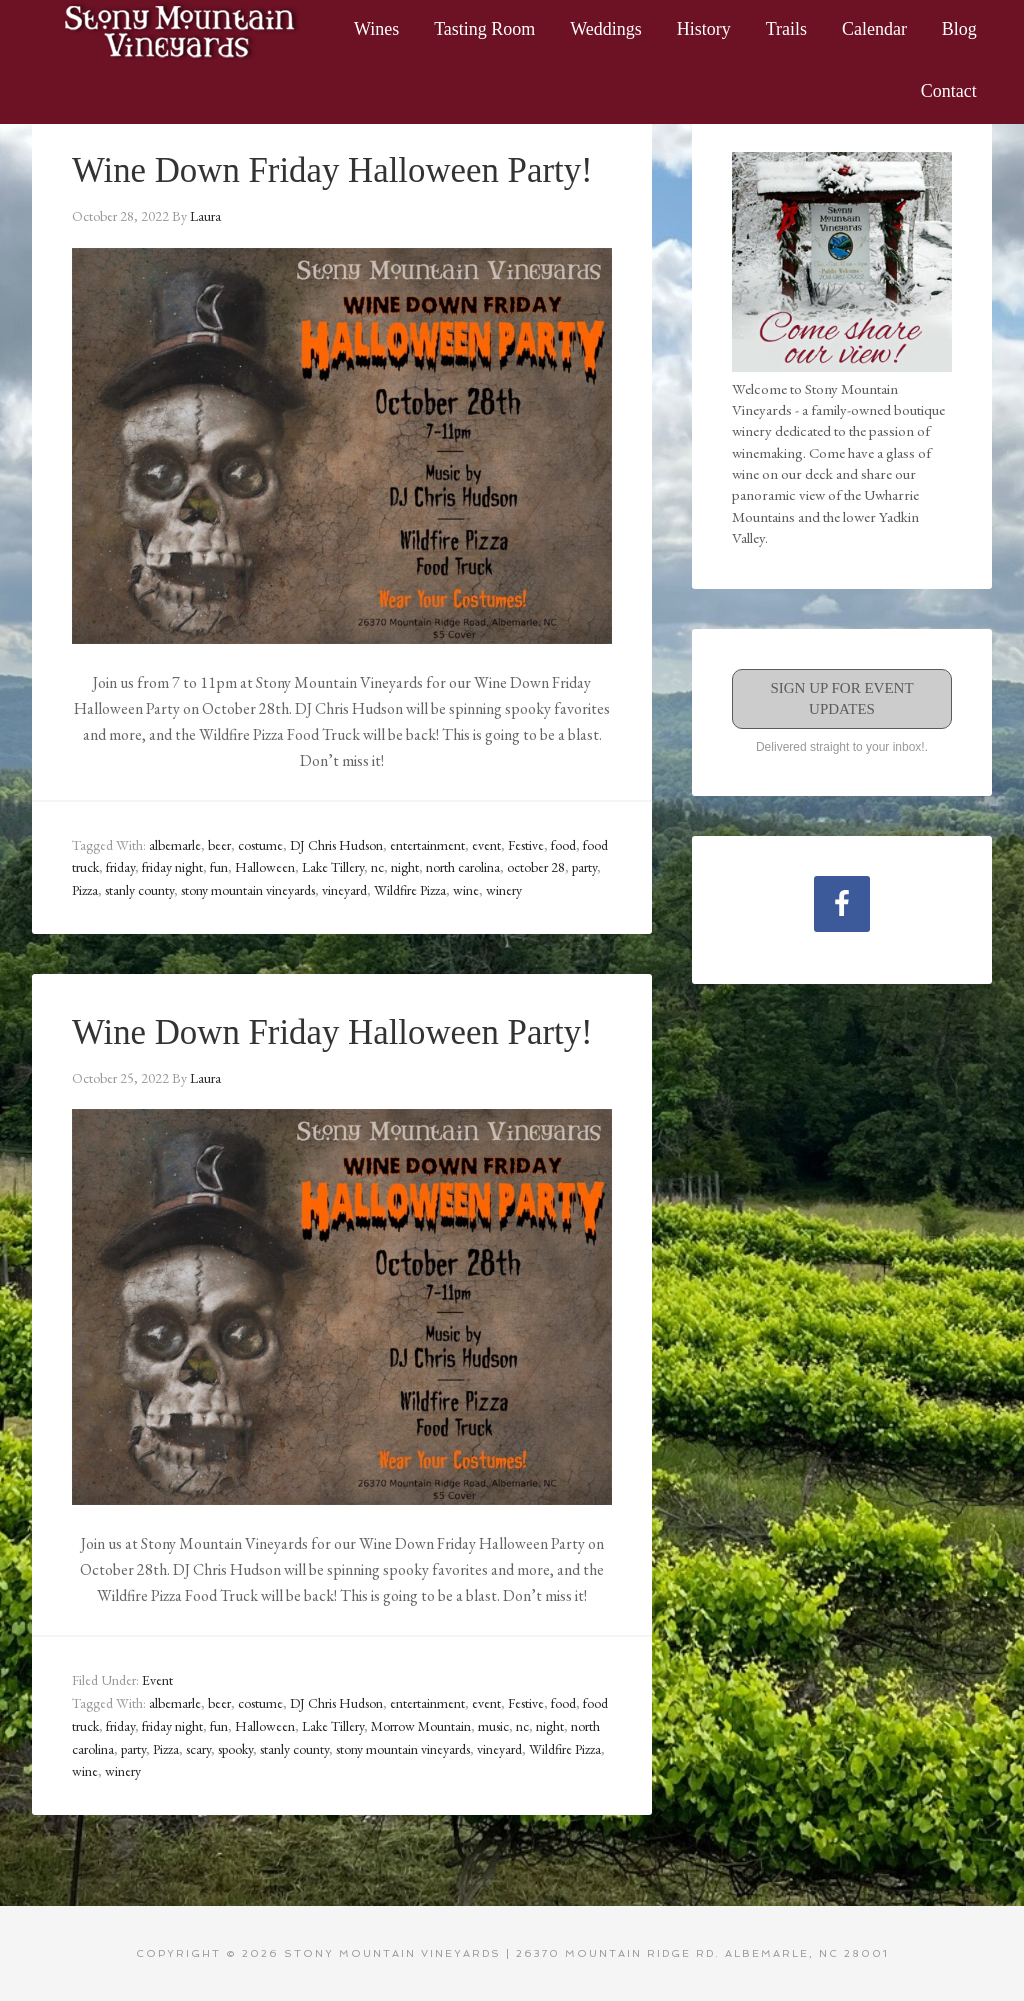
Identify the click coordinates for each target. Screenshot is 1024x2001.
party (584, 867)
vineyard (344, 889)
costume (260, 844)
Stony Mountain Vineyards (182, 30)
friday (120, 867)
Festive (526, 844)
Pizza (85, 889)
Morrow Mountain (421, 1724)
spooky (235, 1747)
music (493, 1724)
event (486, 844)
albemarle (175, 844)
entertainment (427, 844)
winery (504, 889)
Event (157, 1679)
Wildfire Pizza (410, 889)
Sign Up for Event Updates (841, 698)
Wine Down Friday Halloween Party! (341, 170)
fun (219, 867)
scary (198, 1747)
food (563, 844)
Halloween (265, 867)
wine (466, 889)
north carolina (463, 867)
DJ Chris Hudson (336, 844)
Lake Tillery (333, 867)
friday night (172, 867)
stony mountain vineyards (248, 889)
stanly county (139, 889)
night (405, 867)
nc (377, 867)
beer (219, 844)
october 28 (536, 867)
